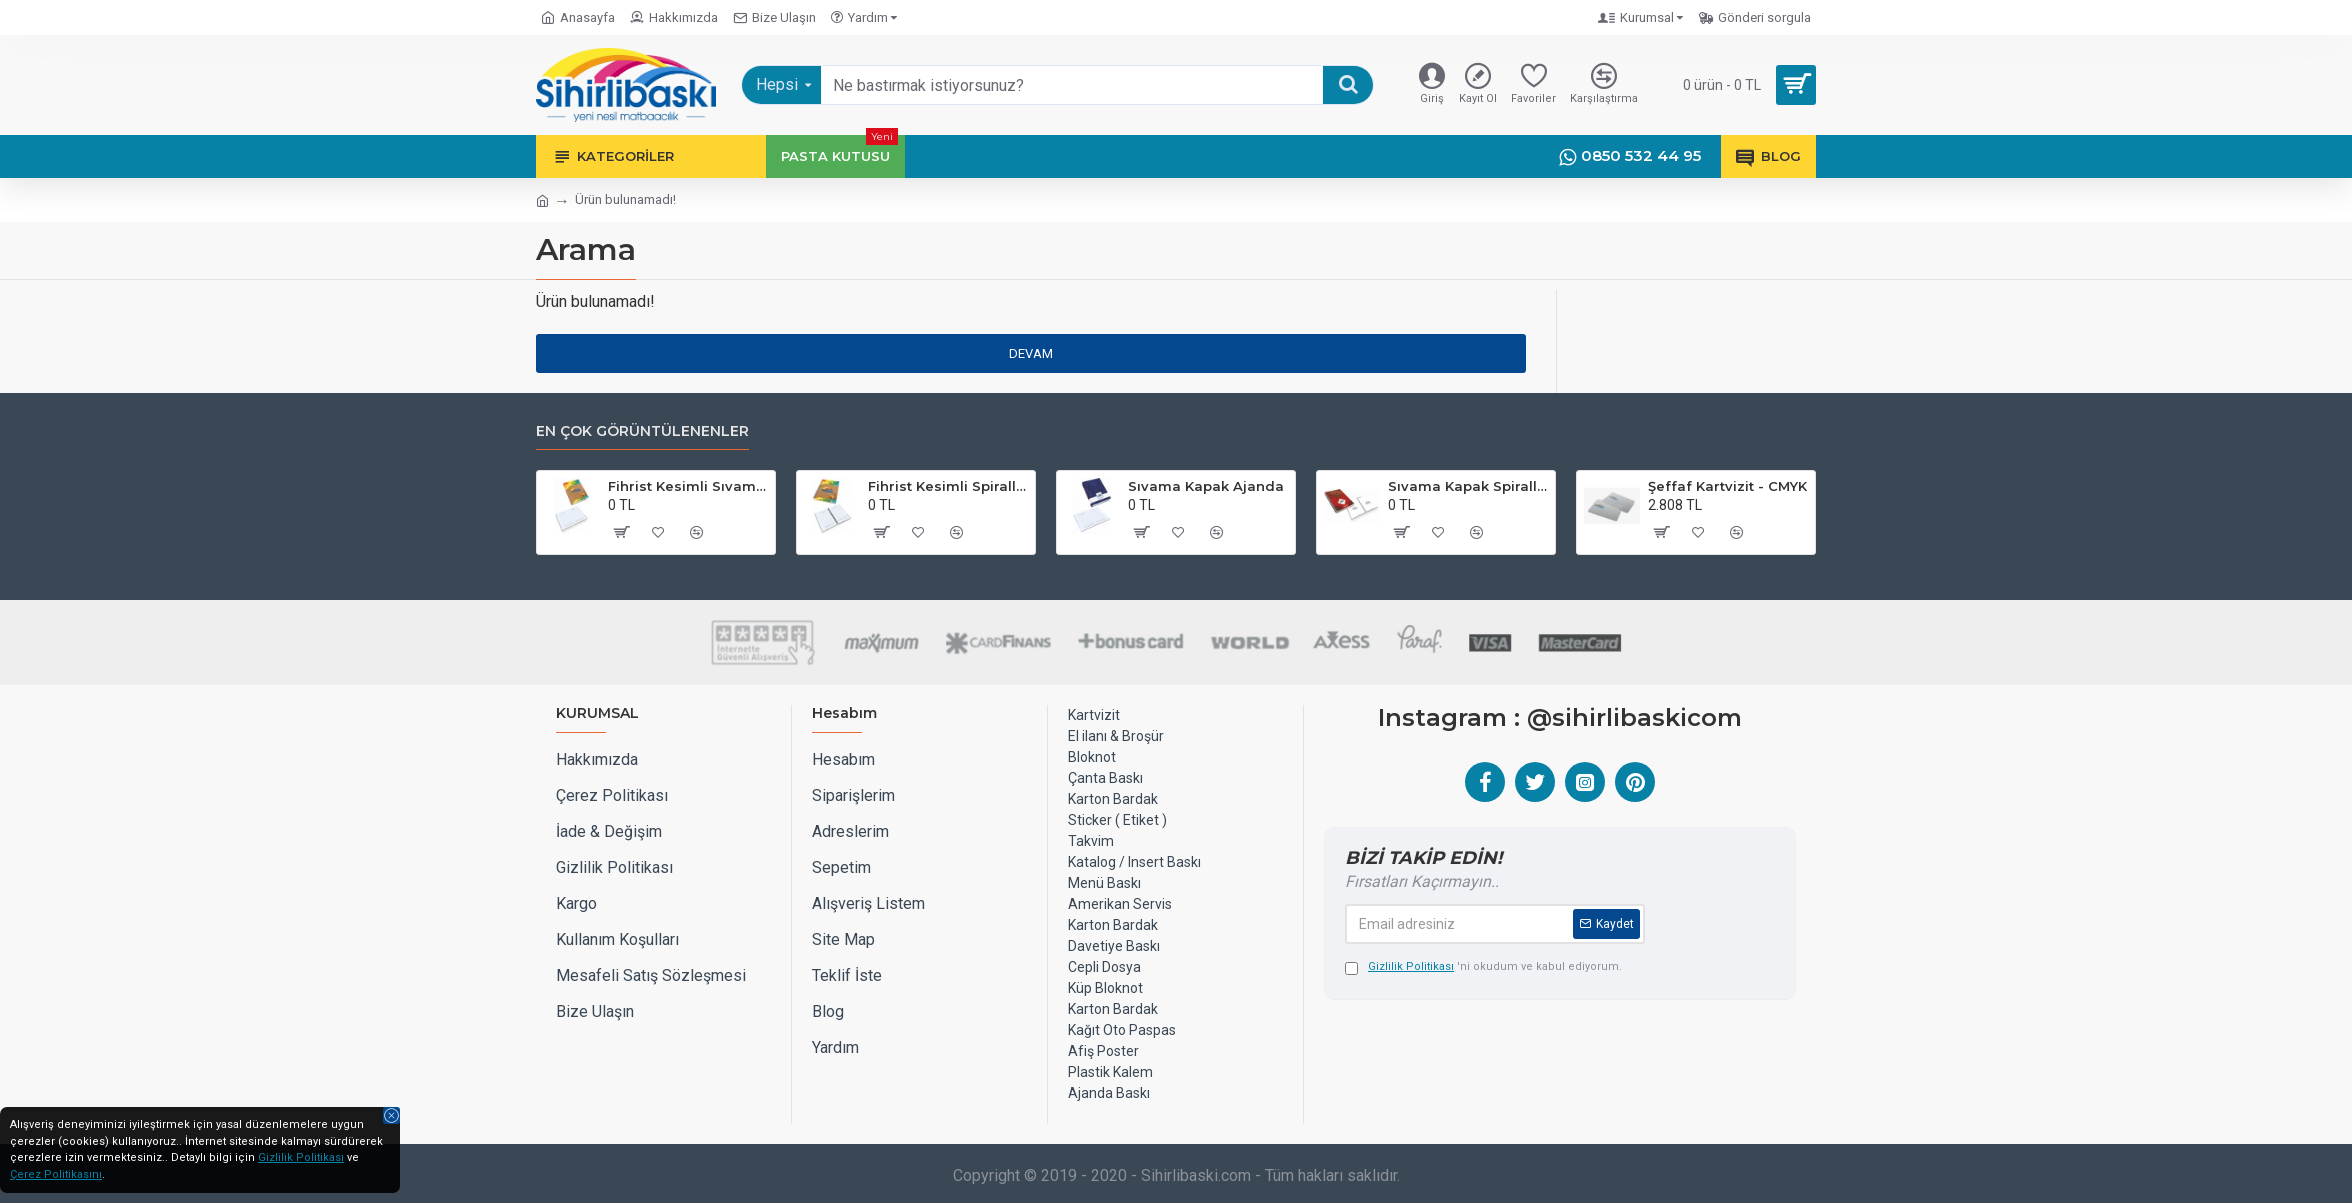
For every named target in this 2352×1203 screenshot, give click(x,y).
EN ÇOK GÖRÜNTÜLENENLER (642, 431)
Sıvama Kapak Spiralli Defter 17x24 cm (1468, 486)
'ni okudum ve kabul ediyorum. (1483, 967)
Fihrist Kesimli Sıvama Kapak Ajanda (688, 486)
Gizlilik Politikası (301, 1157)
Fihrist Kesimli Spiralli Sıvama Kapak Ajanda (948, 486)
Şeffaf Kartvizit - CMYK (1727, 486)
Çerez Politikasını (56, 1174)
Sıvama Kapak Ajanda (1206, 486)
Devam (1031, 353)
